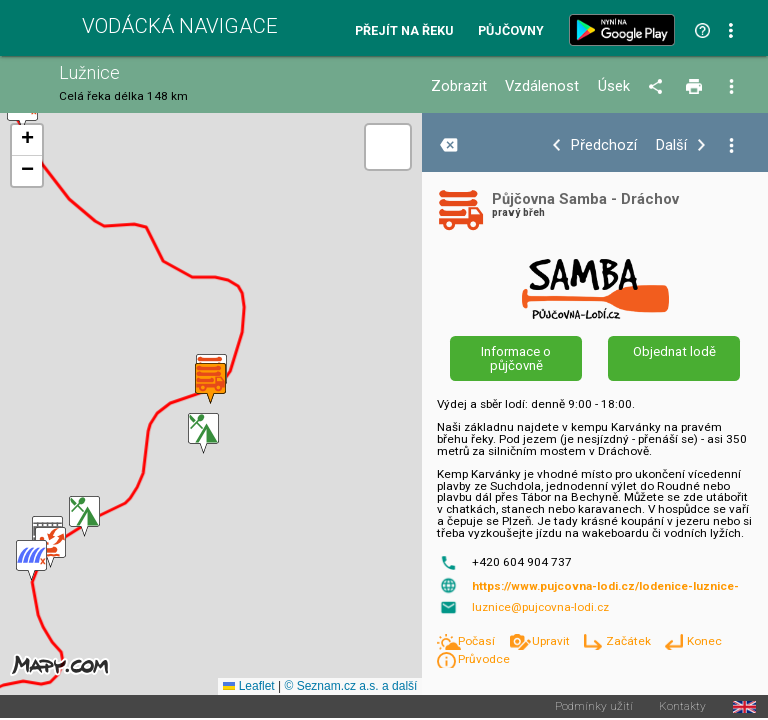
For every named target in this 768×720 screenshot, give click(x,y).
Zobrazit (459, 86)
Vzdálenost (542, 86)
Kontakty (682, 707)
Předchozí (604, 145)
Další (671, 145)
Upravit (552, 641)
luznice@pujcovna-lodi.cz (540, 607)
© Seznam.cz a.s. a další (350, 686)
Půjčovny (511, 31)
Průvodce (484, 659)
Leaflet (248, 686)
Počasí (478, 641)
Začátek (630, 641)
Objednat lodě (674, 351)
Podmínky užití (594, 707)
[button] (31, 560)
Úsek (614, 86)
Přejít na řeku (404, 31)
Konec (704, 641)
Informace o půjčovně (516, 358)
